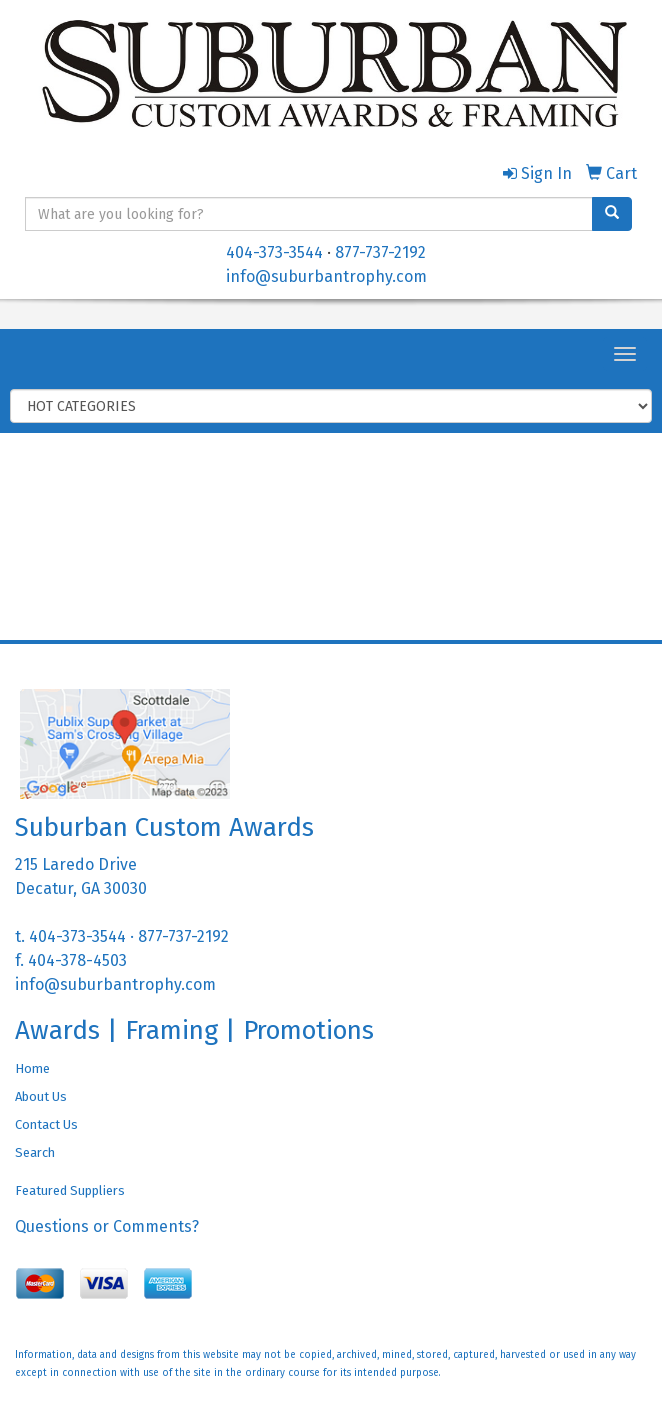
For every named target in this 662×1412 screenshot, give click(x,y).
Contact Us (46, 1124)
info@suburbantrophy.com (326, 276)
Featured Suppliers (70, 1190)
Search (35, 1152)
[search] (612, 214)
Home (32, 1068)
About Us (41, 1096)
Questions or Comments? (107, 1226)
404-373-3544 (274, 252)
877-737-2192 (380, 252)
